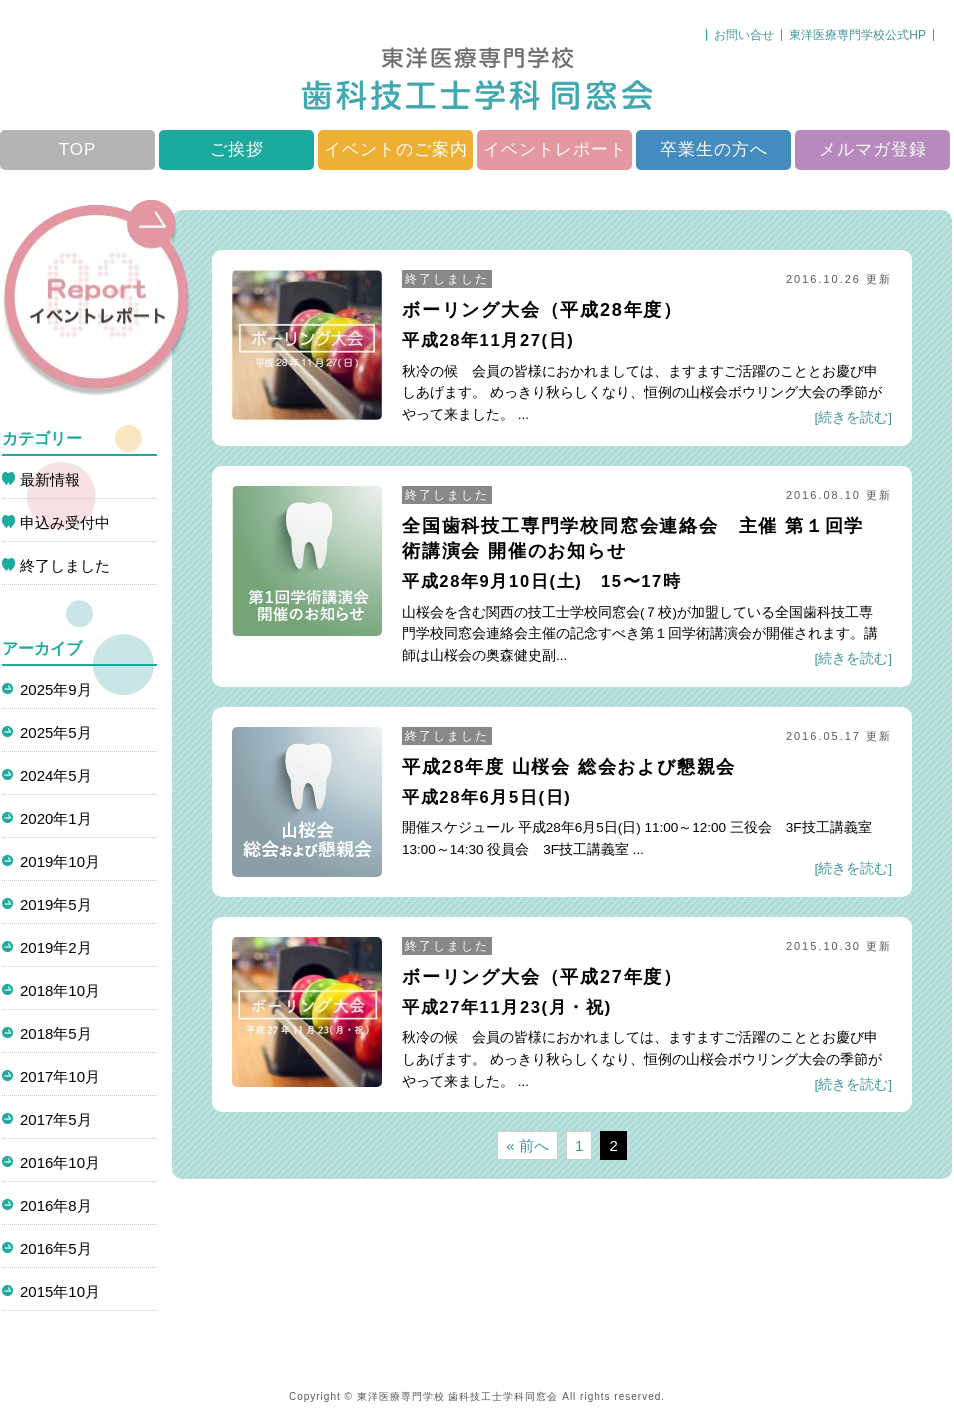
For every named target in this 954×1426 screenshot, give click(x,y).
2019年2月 (56, 947)
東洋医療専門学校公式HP (857, 35)
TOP (78, 149)
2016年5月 (56, 1248)
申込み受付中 (65, 522)
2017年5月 (56, 1119)
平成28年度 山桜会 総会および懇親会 (569, 767)
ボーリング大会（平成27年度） (542, 977)
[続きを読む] (853, 417)
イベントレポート (555, 149)
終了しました (447, 279)
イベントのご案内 (396, 149)
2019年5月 (56, 904)
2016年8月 (56, 1205)
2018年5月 (56, 1033)
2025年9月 (56, 689)
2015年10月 (60, 1291)
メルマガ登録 (873, 149)
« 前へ (527, 1145)
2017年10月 (60, 1076)
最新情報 (50, 479)
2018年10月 (60, 990)
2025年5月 (56, 732)
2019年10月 (60, 861)
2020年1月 (56, 818)
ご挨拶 (237, 149)
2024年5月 (56, 775)
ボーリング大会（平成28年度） (542, 310)
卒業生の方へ (714, 149)
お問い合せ (744, 35)
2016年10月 (60, 1162)
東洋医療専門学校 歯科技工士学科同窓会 (458, 1396)
